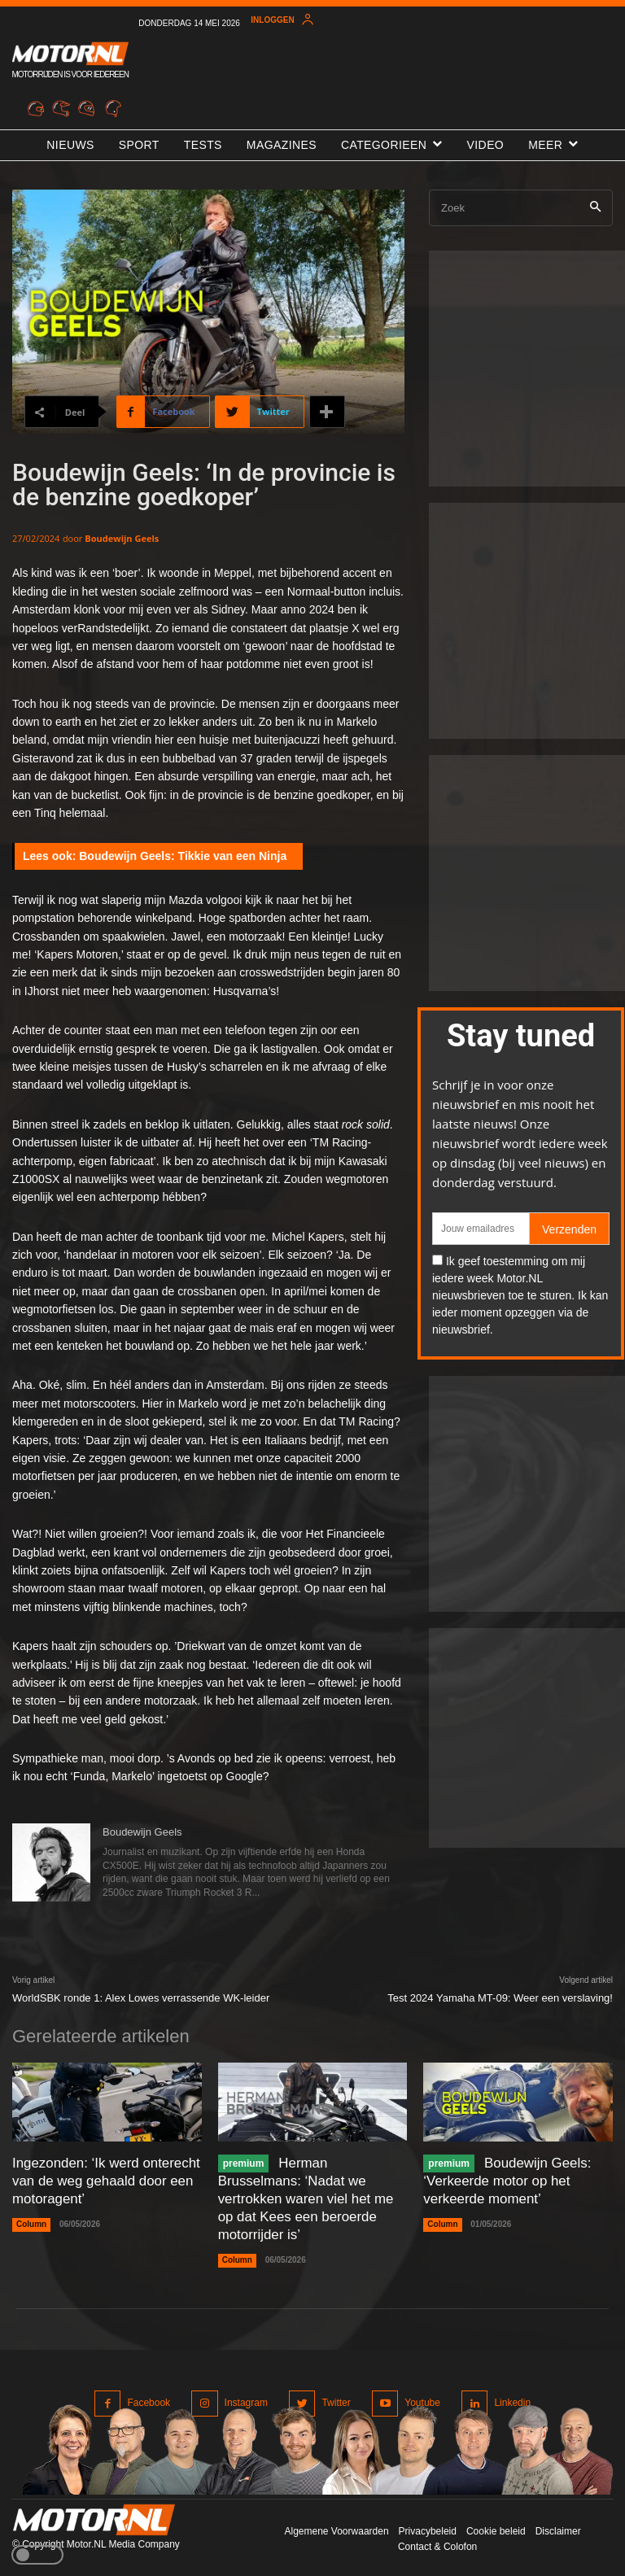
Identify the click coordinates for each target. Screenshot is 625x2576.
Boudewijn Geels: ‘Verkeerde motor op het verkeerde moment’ (504, 2179)
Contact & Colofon (437, 2542)
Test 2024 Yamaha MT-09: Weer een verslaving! (500, 1998)
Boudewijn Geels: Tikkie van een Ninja (182, 855)
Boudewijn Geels (122, 538)
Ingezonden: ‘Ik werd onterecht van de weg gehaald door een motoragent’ (101, 2179)
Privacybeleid (428, 2526)
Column (31, 2221)
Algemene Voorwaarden (336, 2526)
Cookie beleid (496, 2526)
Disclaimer (558, 2526)
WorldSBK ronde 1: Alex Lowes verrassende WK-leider (140, 1998)
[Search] (595, 208)
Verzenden (569, 1229)
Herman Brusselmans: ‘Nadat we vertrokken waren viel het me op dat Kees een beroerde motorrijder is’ (310, 2196)
